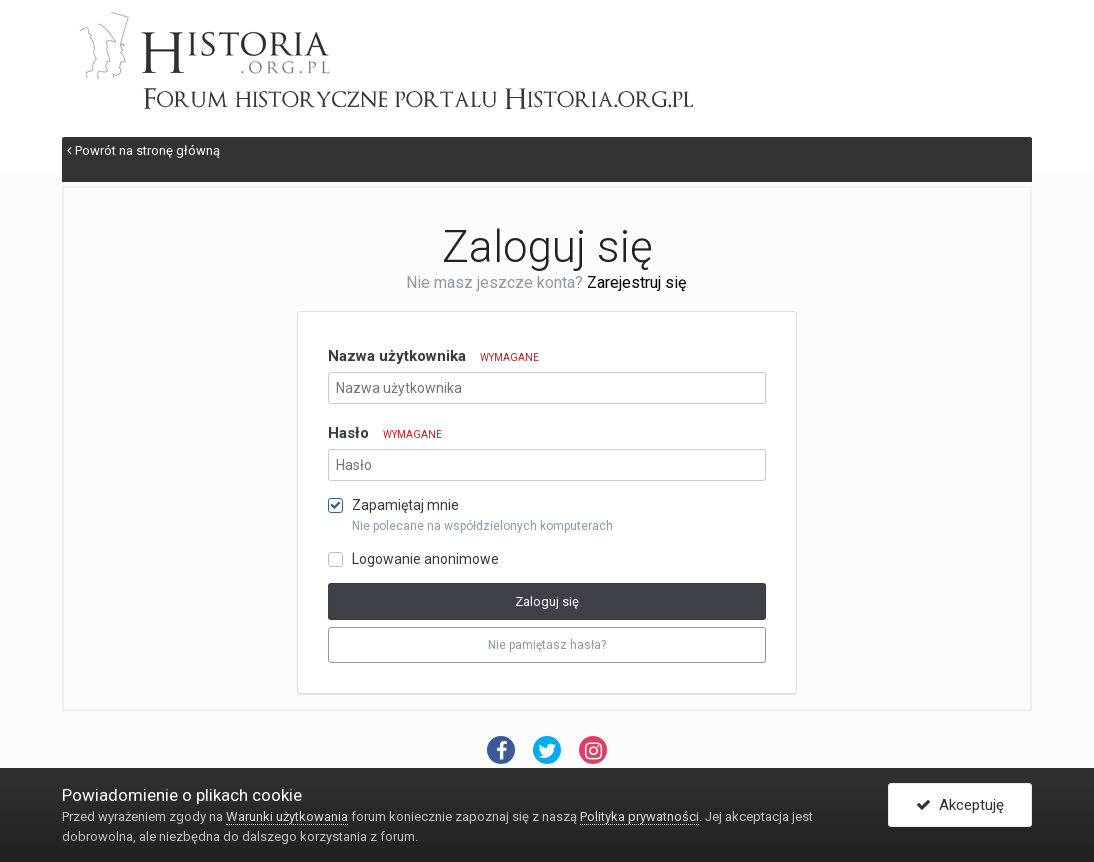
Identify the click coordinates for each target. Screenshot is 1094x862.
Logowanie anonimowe (425, 559)
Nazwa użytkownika (433, 356)
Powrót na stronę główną (143, 150)
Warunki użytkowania (287, 816)
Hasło (385, 433)
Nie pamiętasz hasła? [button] (547, 645)
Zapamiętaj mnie (405, 505)
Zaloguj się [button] (547, 601)
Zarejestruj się (636, 282)
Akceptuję (960, 805)
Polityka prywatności (639, 816)
